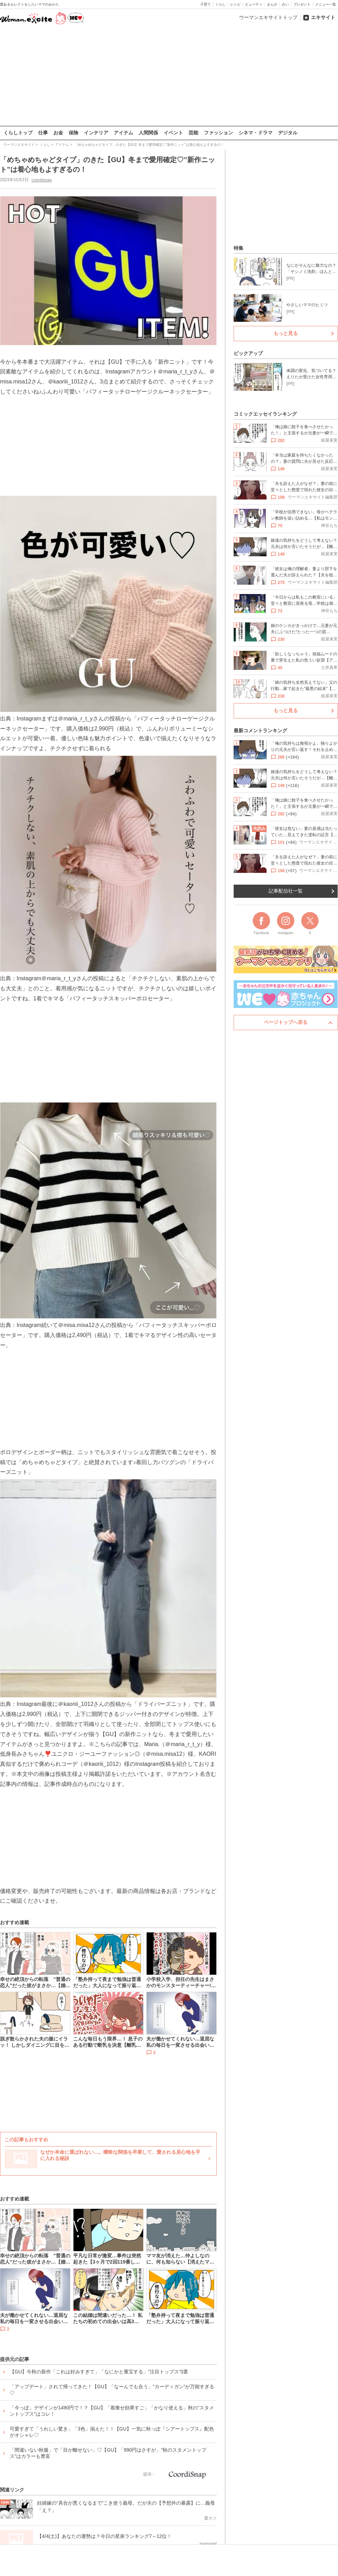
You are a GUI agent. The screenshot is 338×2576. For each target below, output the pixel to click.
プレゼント (302, 4)
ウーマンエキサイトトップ (268, 17)
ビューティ (253, 4)
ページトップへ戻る (285, 1022)
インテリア (96, 132)
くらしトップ (18, 132)
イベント (173, 132)
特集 (238, 248)
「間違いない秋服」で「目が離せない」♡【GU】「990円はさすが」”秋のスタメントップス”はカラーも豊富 (108, 2453)
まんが (272, 4)
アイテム (123, 132)
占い (285, 4)
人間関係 (148, 132)
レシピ (235, 4)
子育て (205, 4)
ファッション (218, 132)
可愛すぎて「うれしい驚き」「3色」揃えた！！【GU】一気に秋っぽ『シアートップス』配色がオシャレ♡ (112, 2431)
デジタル (287, 132)
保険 (73, 132)
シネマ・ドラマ (255, 132)
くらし (220, 4)
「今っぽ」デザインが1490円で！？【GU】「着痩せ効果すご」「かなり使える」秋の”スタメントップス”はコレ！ (112, 2410)
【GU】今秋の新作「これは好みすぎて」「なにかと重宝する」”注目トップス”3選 (99, 2371)
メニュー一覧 (325, 4)
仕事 (43, 132)
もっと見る (286, 333)
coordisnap (42, 179)
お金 (58, 132)
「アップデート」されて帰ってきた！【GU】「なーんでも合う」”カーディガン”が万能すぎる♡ (112, 2389)
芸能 (193, 132)
